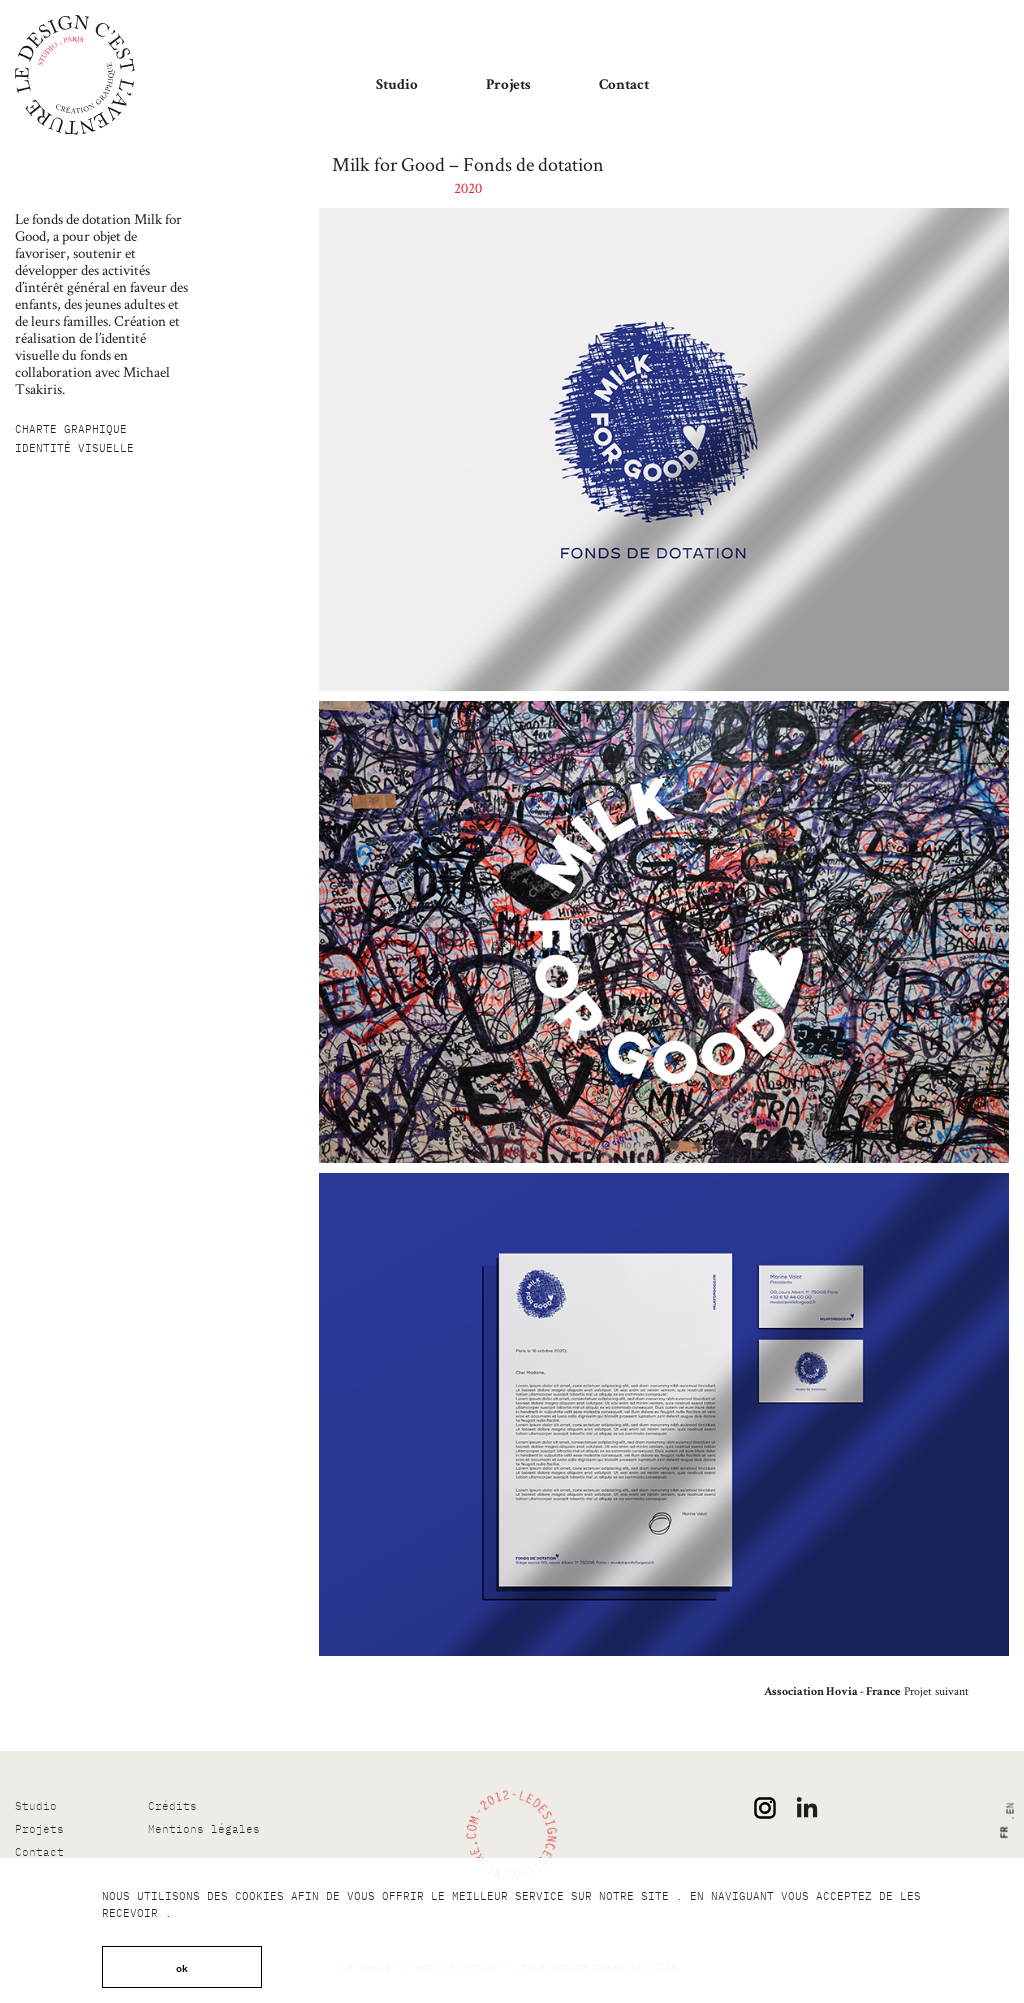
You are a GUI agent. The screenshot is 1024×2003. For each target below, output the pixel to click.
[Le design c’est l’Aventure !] (75, 75)
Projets (508, 85)
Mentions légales (204, 1829)
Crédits (172, 1806)
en (1009, 1809)
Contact (624, 85)
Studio (397, 85)
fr (1001, 1833)
